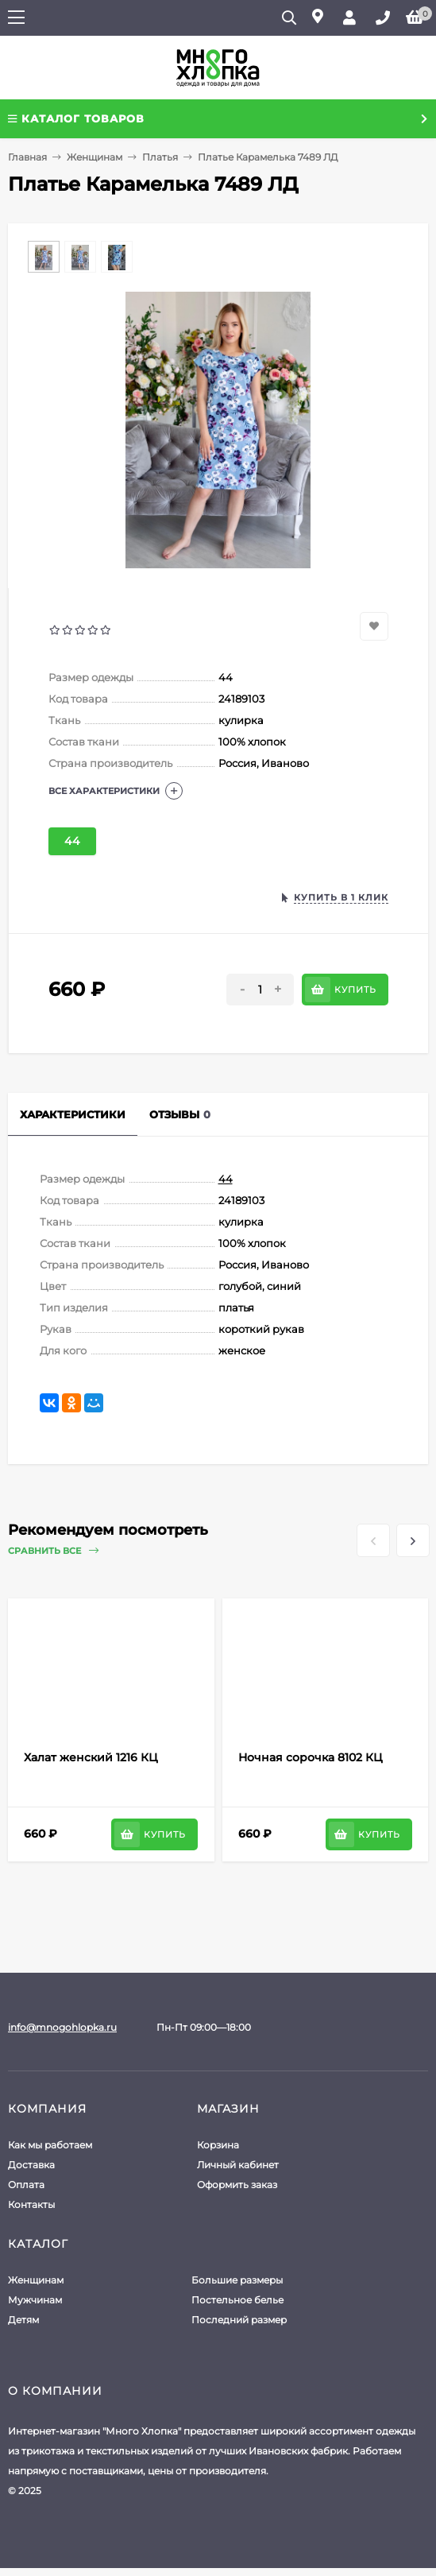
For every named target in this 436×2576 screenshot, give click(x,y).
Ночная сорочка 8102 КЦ (310, 1757)
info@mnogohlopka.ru (62, 2027)
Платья (160, 157)
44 (72, 841)
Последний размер (239, 2320)
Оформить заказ (237, 2185)
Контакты (31, 2204)
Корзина (218, 2145)
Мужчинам (35, 2300)
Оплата (26, 2185)
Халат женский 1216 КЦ (91, 1757)
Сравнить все (53, 1551)
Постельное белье (237, 2300)
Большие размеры (237, 2280)
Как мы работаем (50, 2145)
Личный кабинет (238, 2165)
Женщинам (94, 157)
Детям (23, 2320)
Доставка (31, 2165)
